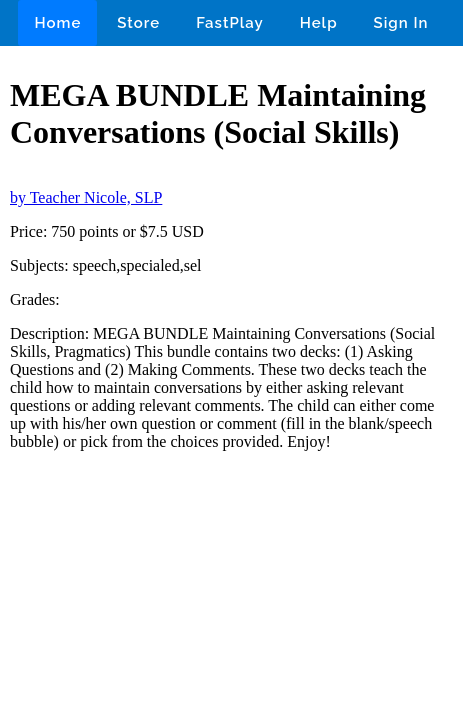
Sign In (401, 23)
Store (138, 23)
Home (57, 23)
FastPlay (230, 23)
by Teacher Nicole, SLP (86, 197)
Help (319, 23)
